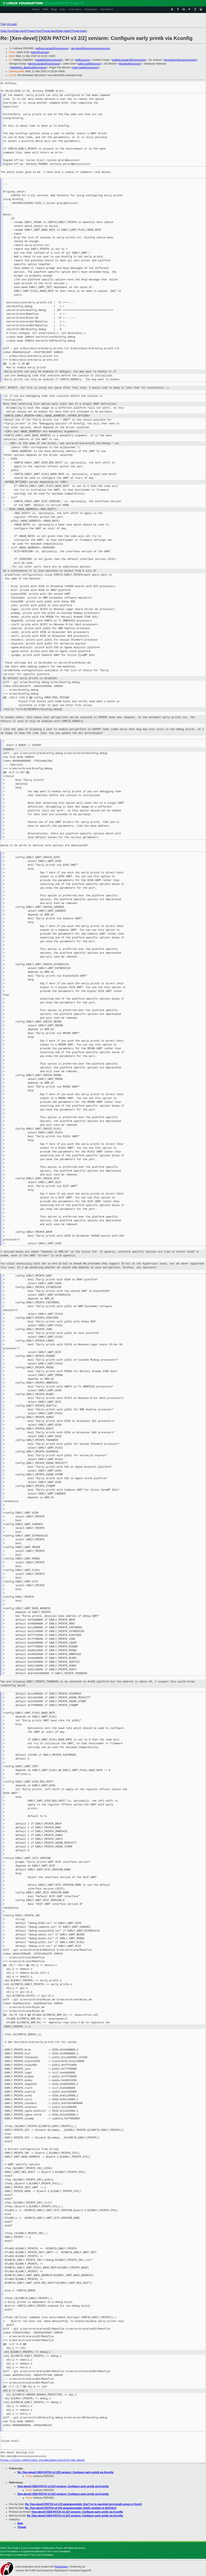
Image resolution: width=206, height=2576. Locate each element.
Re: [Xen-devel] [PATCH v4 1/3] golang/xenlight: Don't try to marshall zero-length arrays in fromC (83, 2504)
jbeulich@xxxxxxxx (130, 63)
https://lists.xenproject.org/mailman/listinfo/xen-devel (43, 2460)
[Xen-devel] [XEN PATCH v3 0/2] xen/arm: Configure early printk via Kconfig (63, 2486)
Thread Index (78, 31)
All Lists (11, 24)
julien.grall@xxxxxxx (89, 63)
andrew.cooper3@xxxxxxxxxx (129, 59)
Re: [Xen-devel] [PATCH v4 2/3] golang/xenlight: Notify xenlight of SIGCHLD (70, 2508)
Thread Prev (34, 31)
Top (3, 24)
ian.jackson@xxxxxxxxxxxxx (180, 59)
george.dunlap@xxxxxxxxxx (44, 63)
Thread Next (49, 31)
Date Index (64, 31)
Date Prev (6, 31)
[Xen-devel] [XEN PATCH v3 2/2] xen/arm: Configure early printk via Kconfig (63, 2494)
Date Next (19, 31)
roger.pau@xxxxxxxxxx (85, 67)
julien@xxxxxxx (40, 52)
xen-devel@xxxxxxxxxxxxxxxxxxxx (90, 48)
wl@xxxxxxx (83, 59)
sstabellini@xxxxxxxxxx (48, 59)
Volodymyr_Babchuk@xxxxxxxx (28, 67)
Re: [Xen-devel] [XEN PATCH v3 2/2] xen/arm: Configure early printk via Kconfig (65, 2472)
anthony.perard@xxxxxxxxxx (52, 48)
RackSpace (61, 2566)
